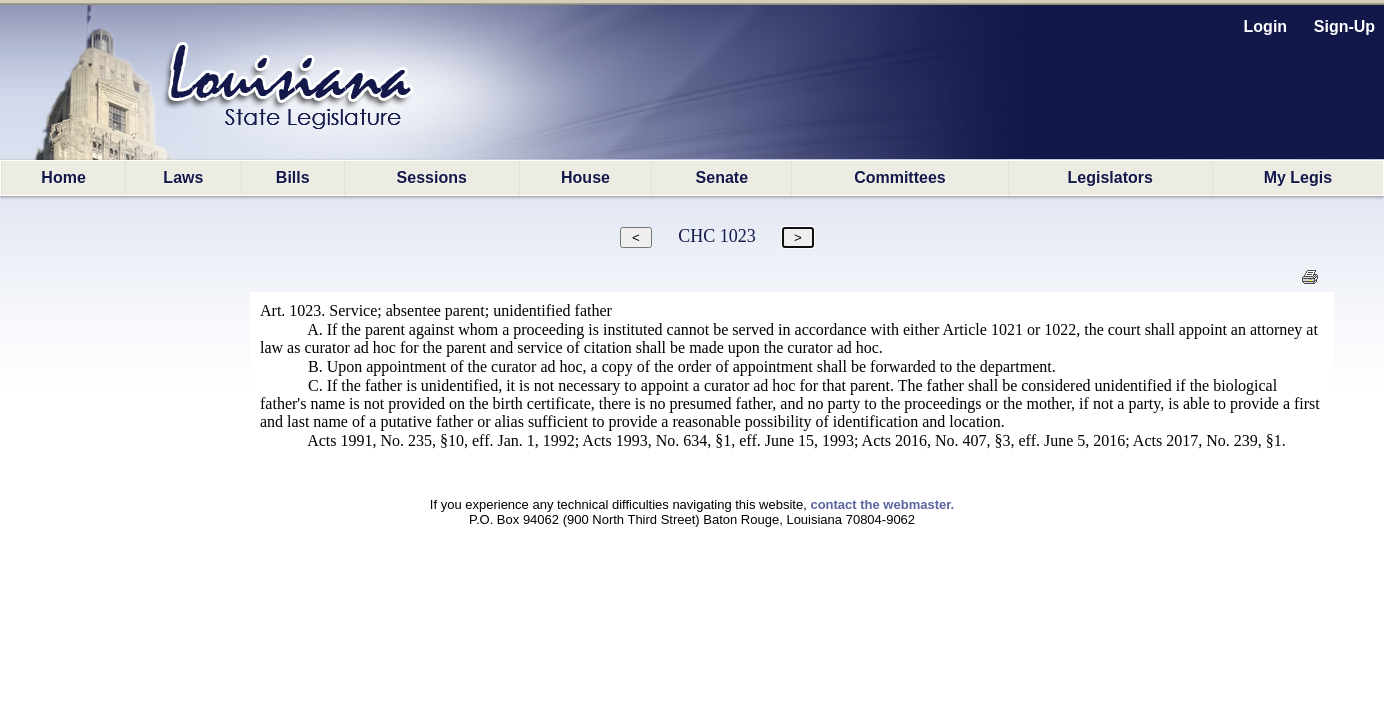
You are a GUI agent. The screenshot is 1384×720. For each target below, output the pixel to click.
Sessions (432, 177)
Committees (900, 177)
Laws (183, 177)
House (585, 177)
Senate (722, 177)
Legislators (1110, 177)
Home (63, 177)
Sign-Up (1344, 26)
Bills (293, 177)
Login (1266, 26)
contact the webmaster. (882, 504)
